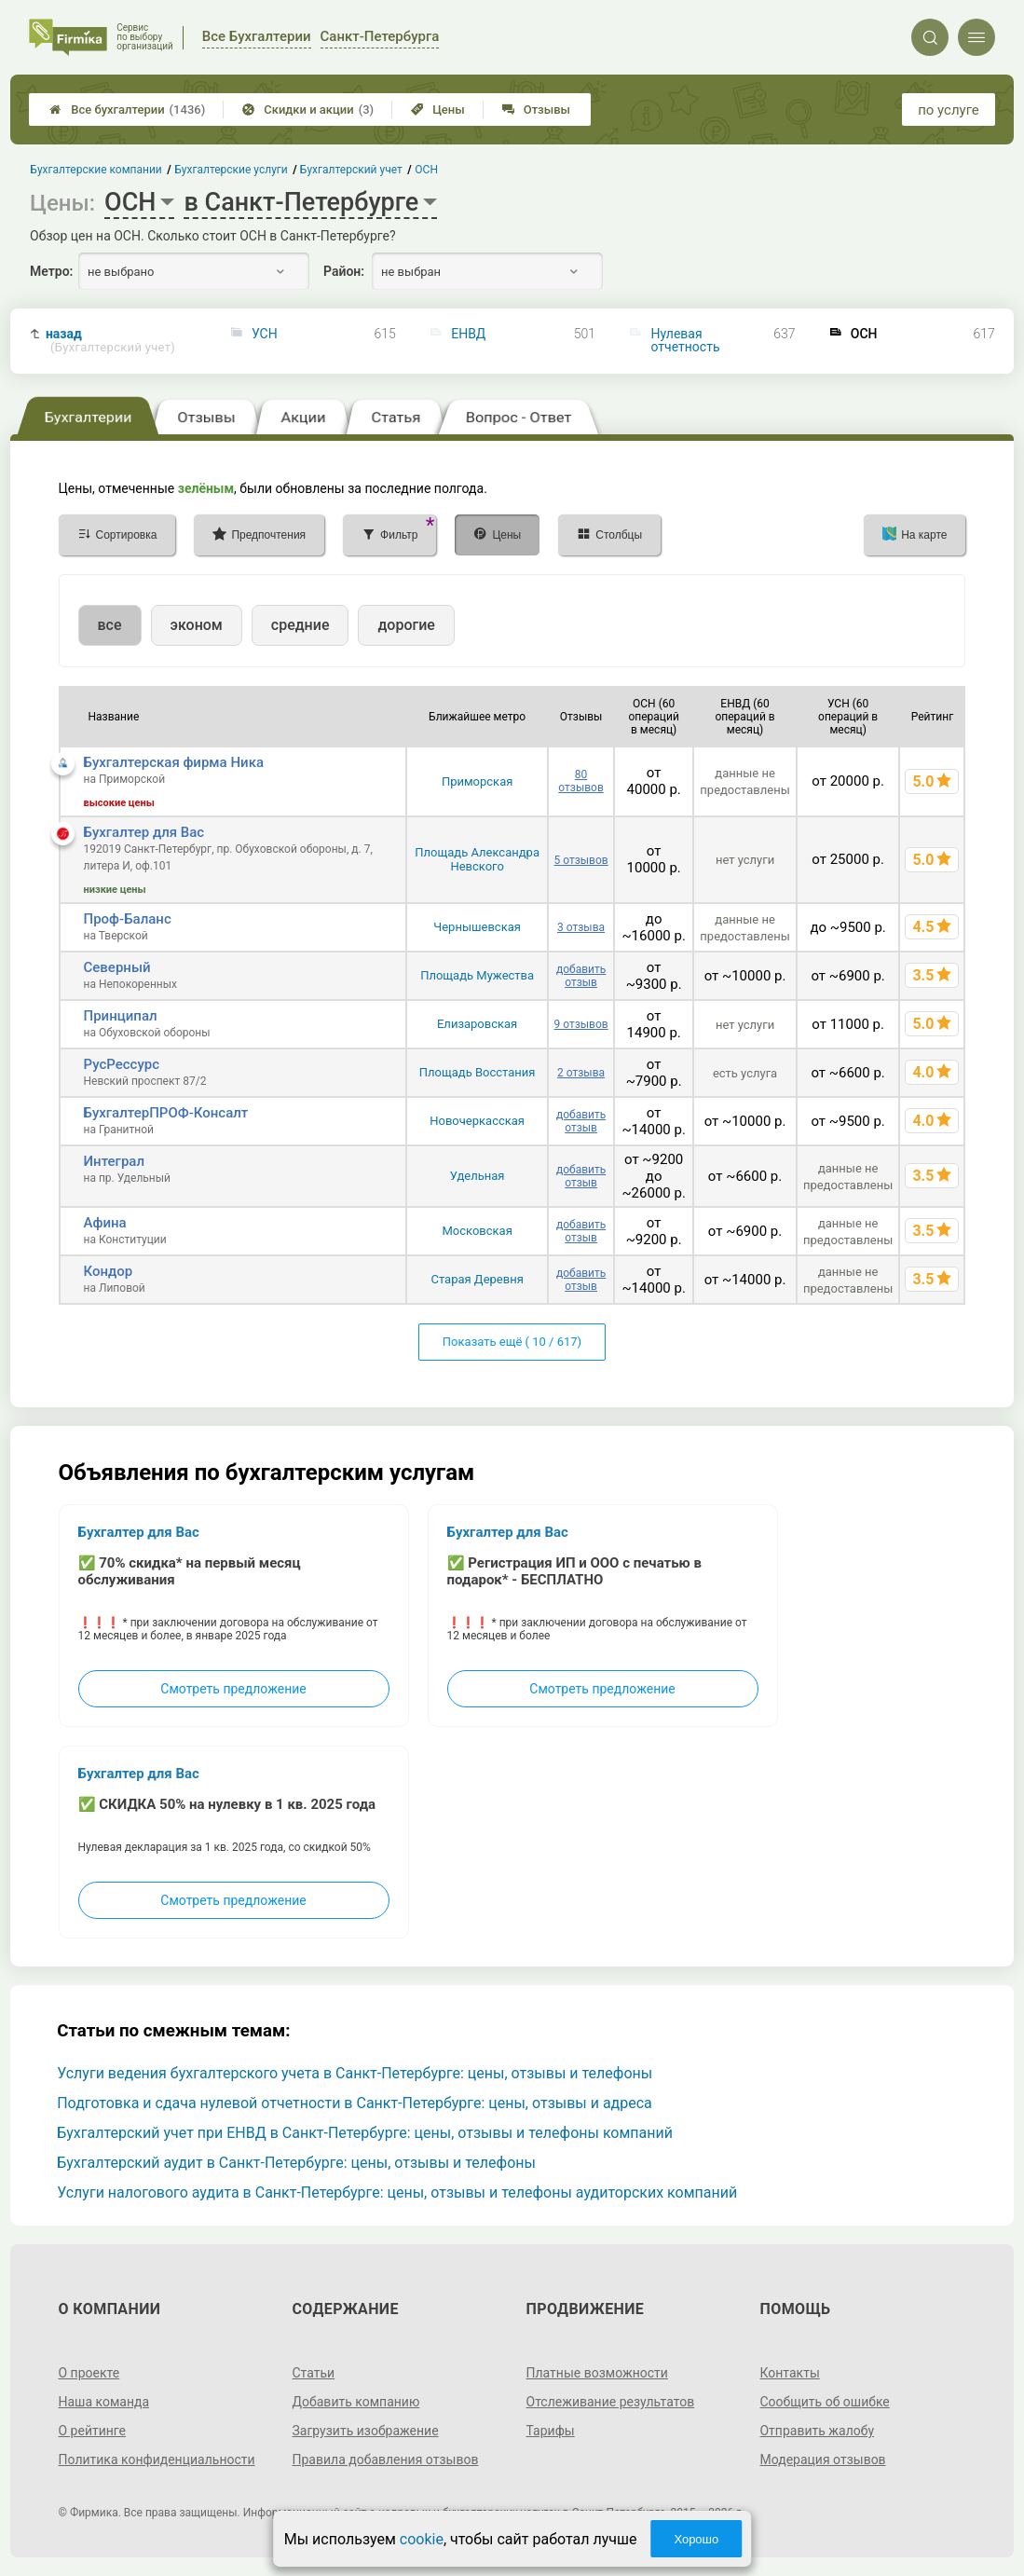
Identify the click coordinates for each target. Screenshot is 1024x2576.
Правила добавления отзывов (386, 2459)
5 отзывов (580, 860)
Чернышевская (477, 927)
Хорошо (696, 2539)
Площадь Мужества (477, 975)
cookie (422, 2539)
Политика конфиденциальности (157, 2459)
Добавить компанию (356, 2401)
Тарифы (550, 2430)
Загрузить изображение (366, 2430)
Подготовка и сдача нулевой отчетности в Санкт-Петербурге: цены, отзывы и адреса (354, 2103)
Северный (117, 967)
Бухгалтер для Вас (144, 832)
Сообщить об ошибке (824, 2401)
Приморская (477, 781)
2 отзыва (581, 1072)
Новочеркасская (477, 1121)
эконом (197, 625)
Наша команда (104, 2401)
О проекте (89, 2372)
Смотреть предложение (233, 1688)
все (110, 625)
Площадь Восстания (477, 1072)
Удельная (477, 1176)
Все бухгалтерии (127, 109)
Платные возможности (597, 2372)
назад (110, 340)
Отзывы (536, 109)
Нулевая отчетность (685, 340)
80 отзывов (580, 781)
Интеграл (114, 1161)
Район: (343, 271)
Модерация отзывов (822, 2459)
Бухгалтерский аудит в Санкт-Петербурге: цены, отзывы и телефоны (296, 2163)
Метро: (51, 271)
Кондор (108, 1271)
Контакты (789, 2372)
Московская (477, 1231)
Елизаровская (477, 1024)
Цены (438, 109)
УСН (265, 333)
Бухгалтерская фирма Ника (174, 762)
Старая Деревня (476, 1279)
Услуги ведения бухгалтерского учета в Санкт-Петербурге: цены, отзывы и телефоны (354, 2073)
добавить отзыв (581, 976)
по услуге (948, 110)
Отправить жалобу (816, 2430)
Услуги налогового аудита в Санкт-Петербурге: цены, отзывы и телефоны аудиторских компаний (397, 2192)
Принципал (120, 1015)
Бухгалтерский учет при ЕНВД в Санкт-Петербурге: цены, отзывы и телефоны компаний (365, 2133)
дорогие (405, 625)
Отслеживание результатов (610, 2401)
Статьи (314, 2372)
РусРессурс (122, 1064)
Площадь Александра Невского (477, 859)
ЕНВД (468, 333)
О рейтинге (93, 2430)
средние (300, 625)
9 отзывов (580, 1024)
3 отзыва (581, 927)
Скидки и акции (308, 109)
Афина (105, 1222)
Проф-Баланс (127, 919)
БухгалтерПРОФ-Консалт (166, 1112)
